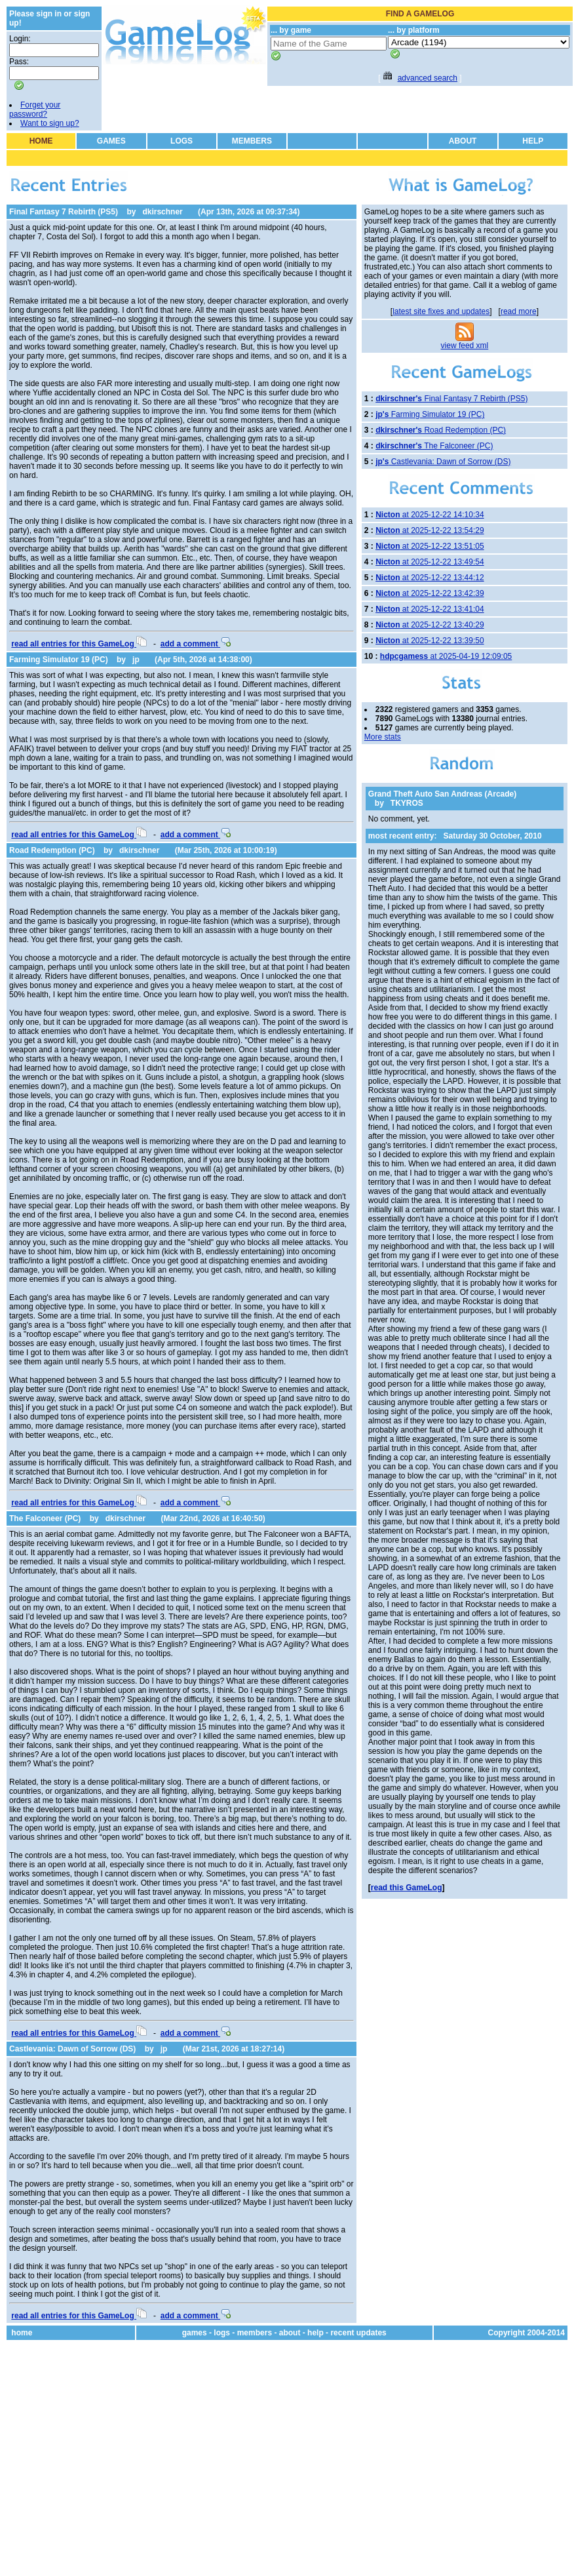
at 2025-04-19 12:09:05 (446, 656)
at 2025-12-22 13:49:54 (429, 561)
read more (519, 311)
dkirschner (162, 211)
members (254, 2332)
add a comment (196, 643)
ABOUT (463, 141)
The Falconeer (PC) (45, 1518)
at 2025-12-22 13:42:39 (429, 593)
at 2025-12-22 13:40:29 (429, 624)
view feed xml (465, 345)
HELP (532, 141)
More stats (382, 737)
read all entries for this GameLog (79, 643)
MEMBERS (252, 141)
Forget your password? (34, 109)
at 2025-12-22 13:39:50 (429, 640)
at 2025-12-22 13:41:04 (429, 609)
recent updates (358, 2332)
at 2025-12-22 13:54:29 (429, 530)
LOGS (181, 141)
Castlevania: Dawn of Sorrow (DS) (72, 2048)
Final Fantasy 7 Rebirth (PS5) (63, 211)
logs (222, 2332)
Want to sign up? (49, 123)
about (290, 2332)
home (21, 2332)
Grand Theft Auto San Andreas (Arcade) (442, 794)
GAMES (111, 141)
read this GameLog (406, 1887)
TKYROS (407, 803)
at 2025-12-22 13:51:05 (429, 546)
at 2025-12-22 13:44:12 (429, 577)
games (194, 2332)
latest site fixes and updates (440, 311)
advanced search (427, 78)
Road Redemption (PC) (52, 850)
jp (136, 659)
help (315, 2332)
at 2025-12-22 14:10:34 (429, 514)
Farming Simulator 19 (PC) (58, 659)
